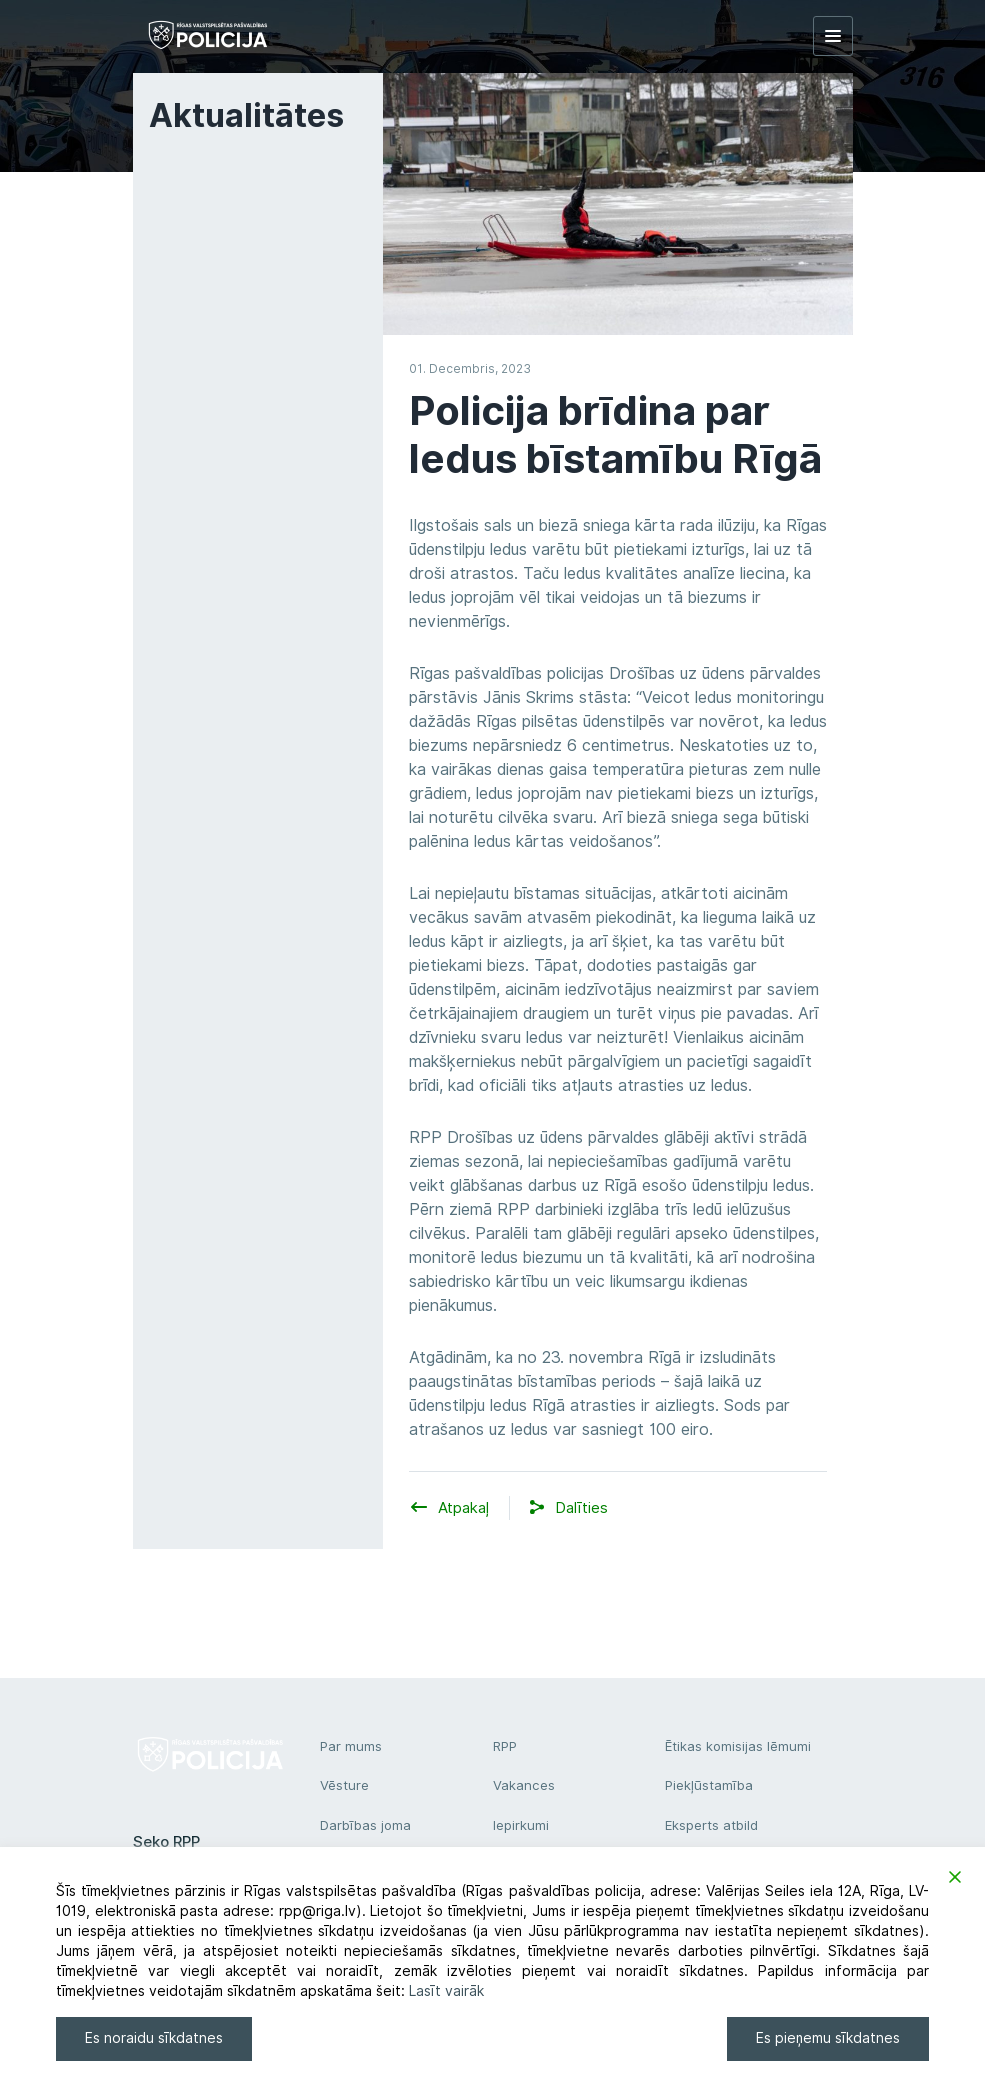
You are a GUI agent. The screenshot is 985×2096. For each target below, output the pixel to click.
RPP (505, 1746)
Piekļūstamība (709, 1785)
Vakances (524, 1785)
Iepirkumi (521, 1825)
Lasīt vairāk (446, 1991)
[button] (581, 1508)
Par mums (351, 1746)
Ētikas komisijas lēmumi (738, 1746)
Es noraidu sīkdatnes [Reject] (154, 2038)
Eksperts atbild (711, 1825)
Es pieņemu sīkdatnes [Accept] (828, 2038)
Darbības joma (365, 1825)
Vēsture (344, 1785)
